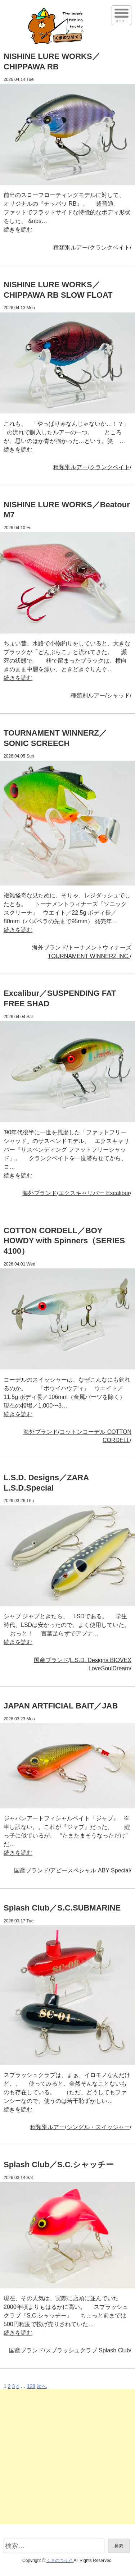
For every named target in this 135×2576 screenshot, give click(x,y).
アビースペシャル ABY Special (90, 1870)
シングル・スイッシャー (98, 2127)
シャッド (118, 695)
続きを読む (18, 230)
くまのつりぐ (59, 2560)
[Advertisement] (67, 2456)
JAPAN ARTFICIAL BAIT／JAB (61, 1705)
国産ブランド (51, 1660)
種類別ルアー (70, 247)
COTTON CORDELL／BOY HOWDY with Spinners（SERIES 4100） (64, 1240)
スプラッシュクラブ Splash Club (87, 2350)
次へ (42, 2386)
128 (31, 2386)
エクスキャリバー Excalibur (94, 1193)
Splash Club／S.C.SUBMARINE (62, 1907)
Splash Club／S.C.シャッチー (59, 2164)
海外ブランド (49, 947)
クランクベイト (110, 247)
